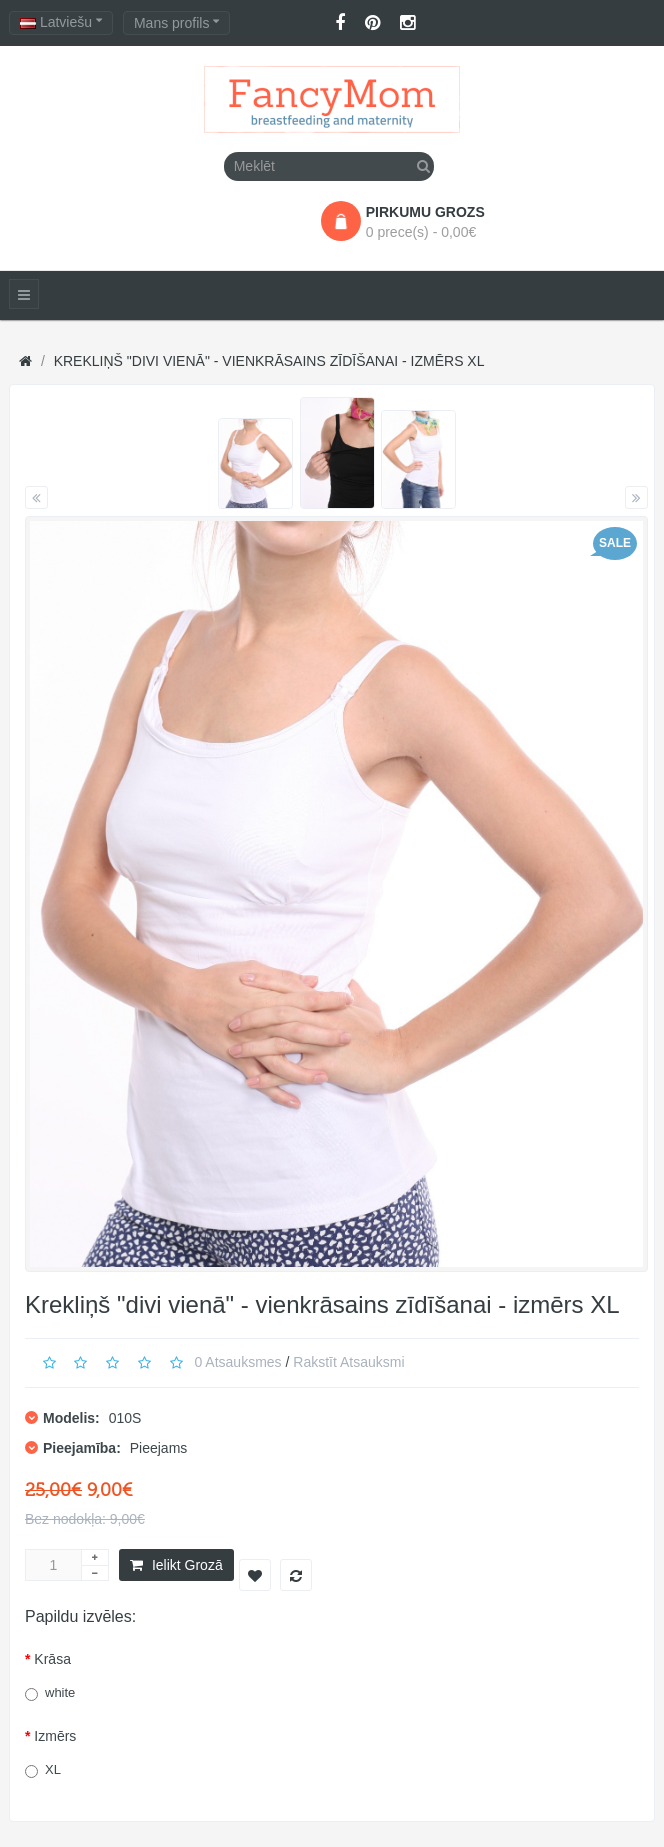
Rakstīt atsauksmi (348, 1362)
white (60, 1692)
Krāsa (52, 1659)
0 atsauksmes (237, 1362)
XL (53, 1769)
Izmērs (55, 1736)
